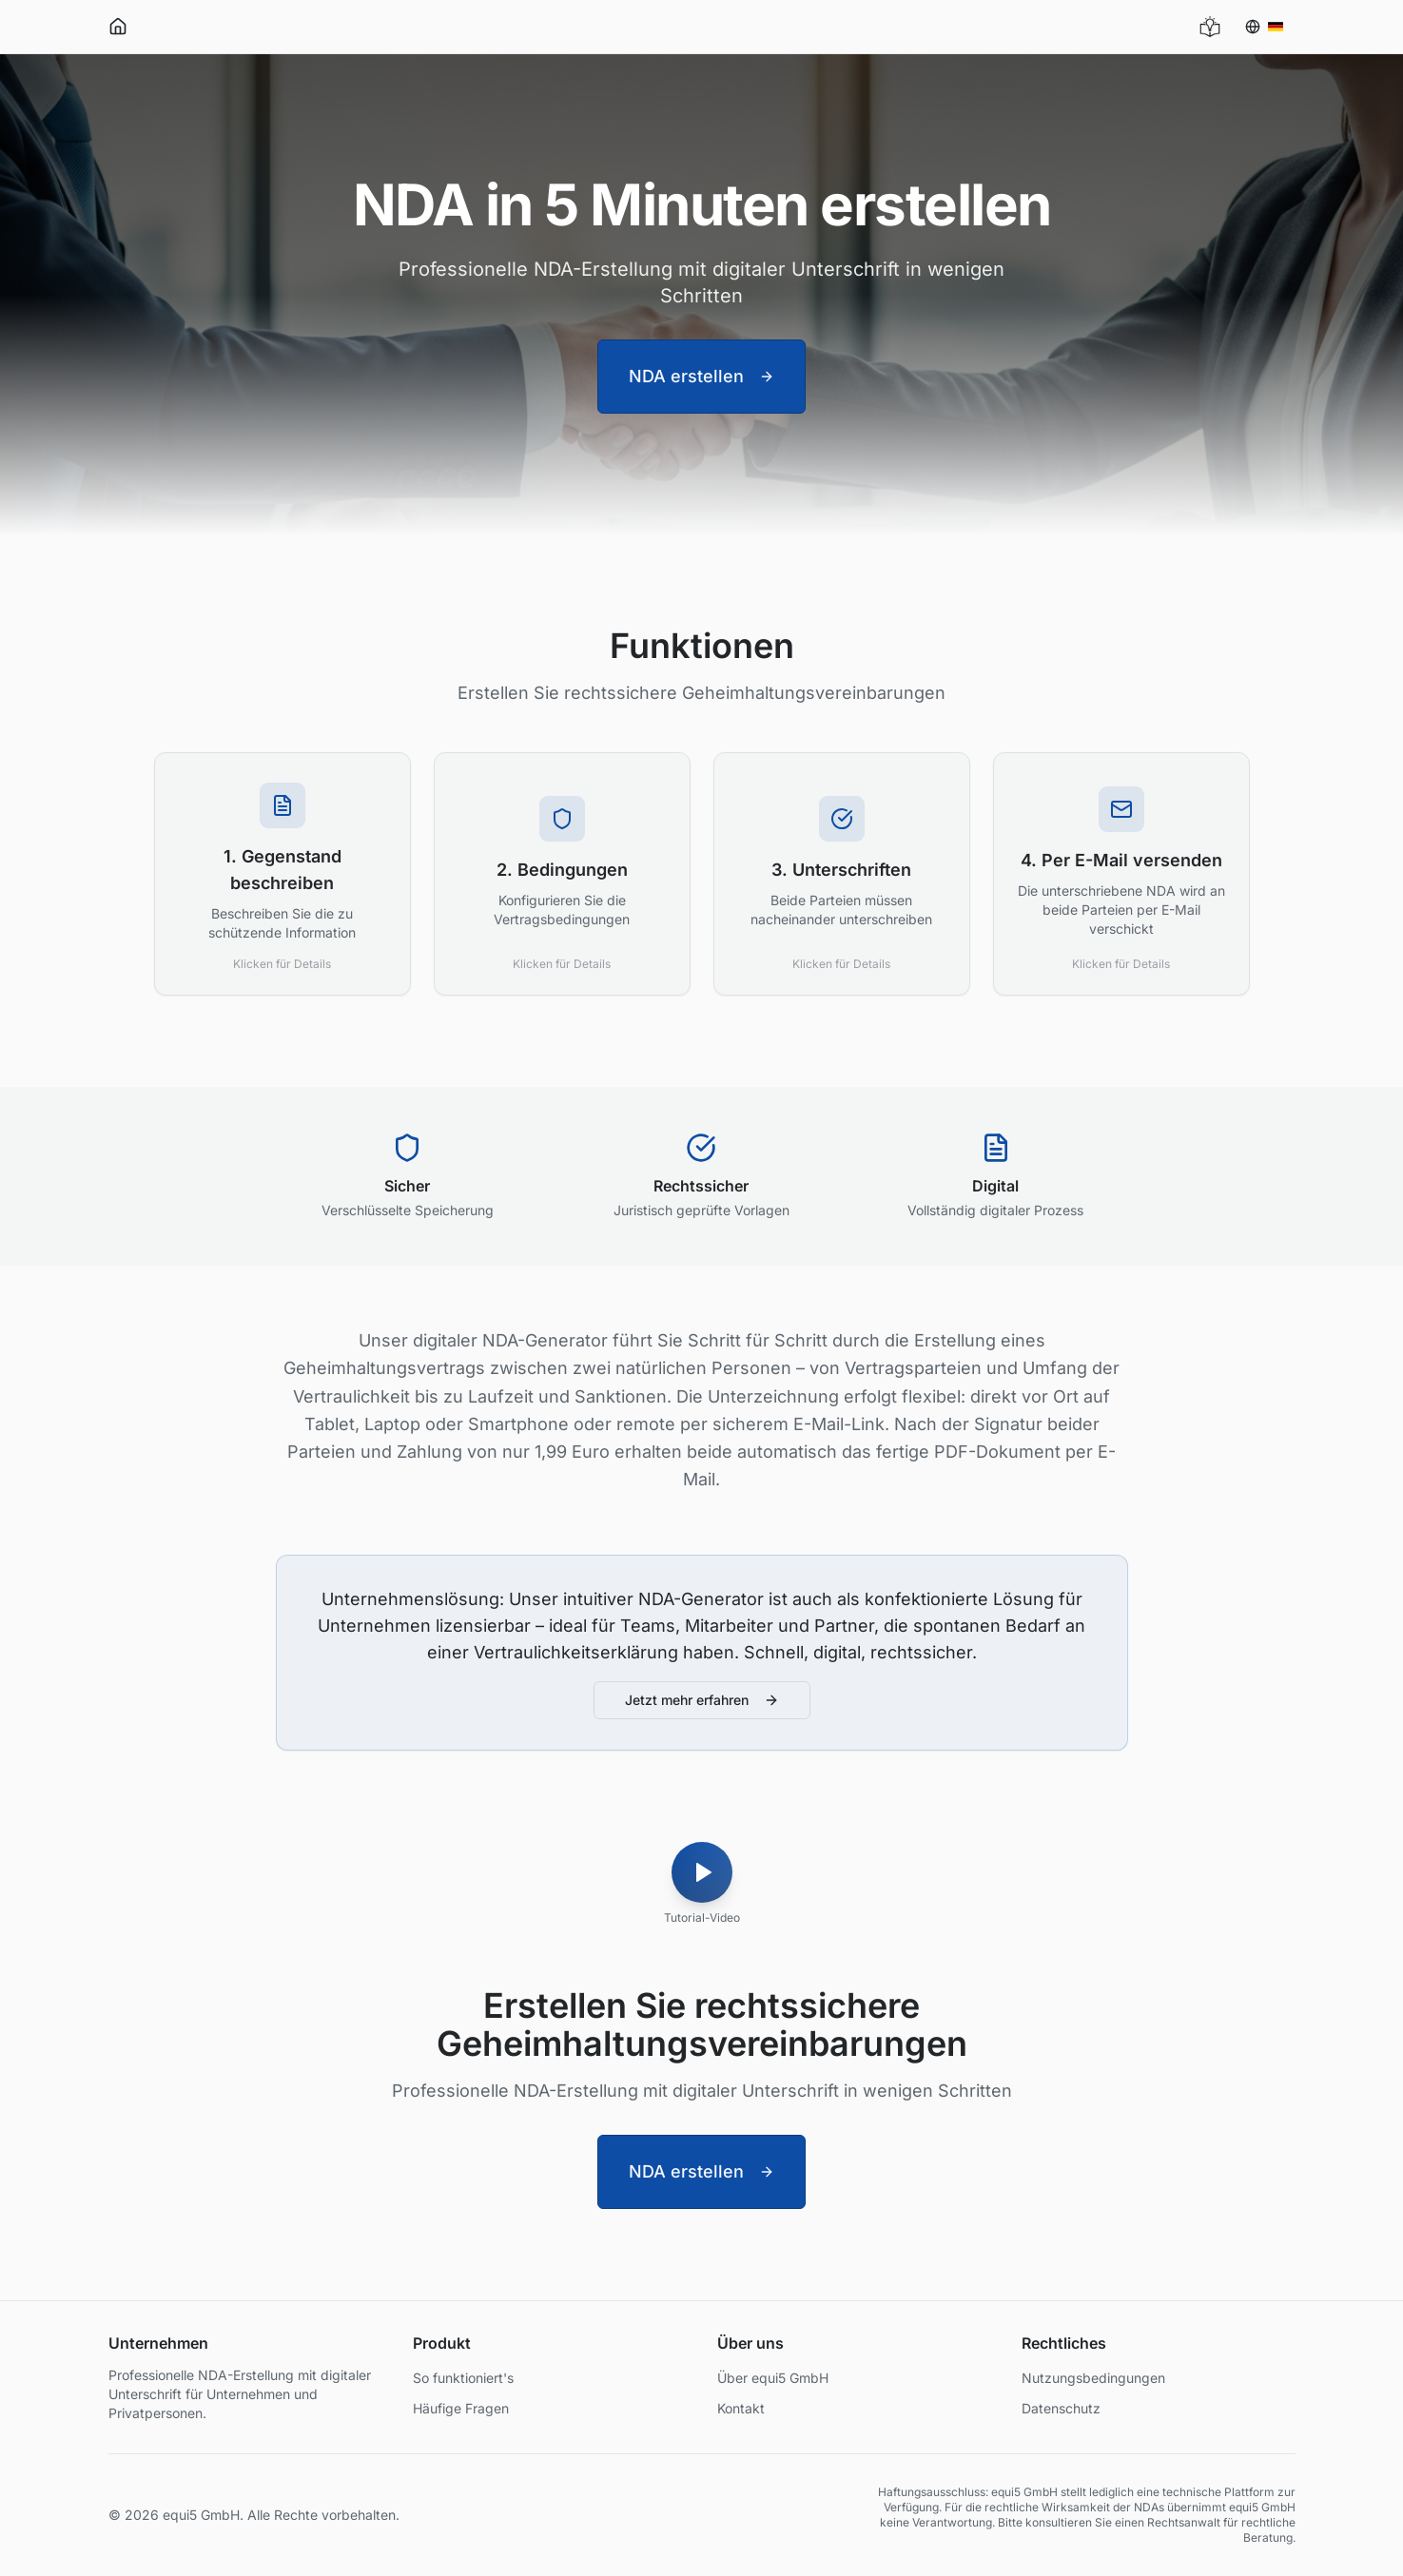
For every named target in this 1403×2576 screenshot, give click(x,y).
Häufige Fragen (461, 2408)
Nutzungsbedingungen (1093, 2378)
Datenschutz (1061, 2408)
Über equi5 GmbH (772, 2378)
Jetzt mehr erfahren (702, 1700)
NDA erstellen (701, 376)
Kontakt (741, 2408)
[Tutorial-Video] (702, 1878)
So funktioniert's (463, 2378)
